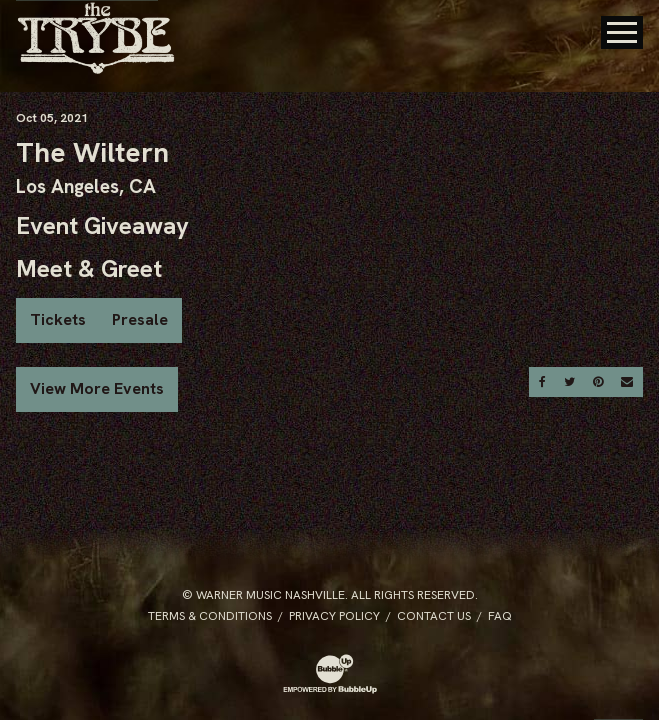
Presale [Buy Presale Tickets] (140, 319)
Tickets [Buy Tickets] (58, 319)
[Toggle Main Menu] (622, 32)
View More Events (97, 388)
